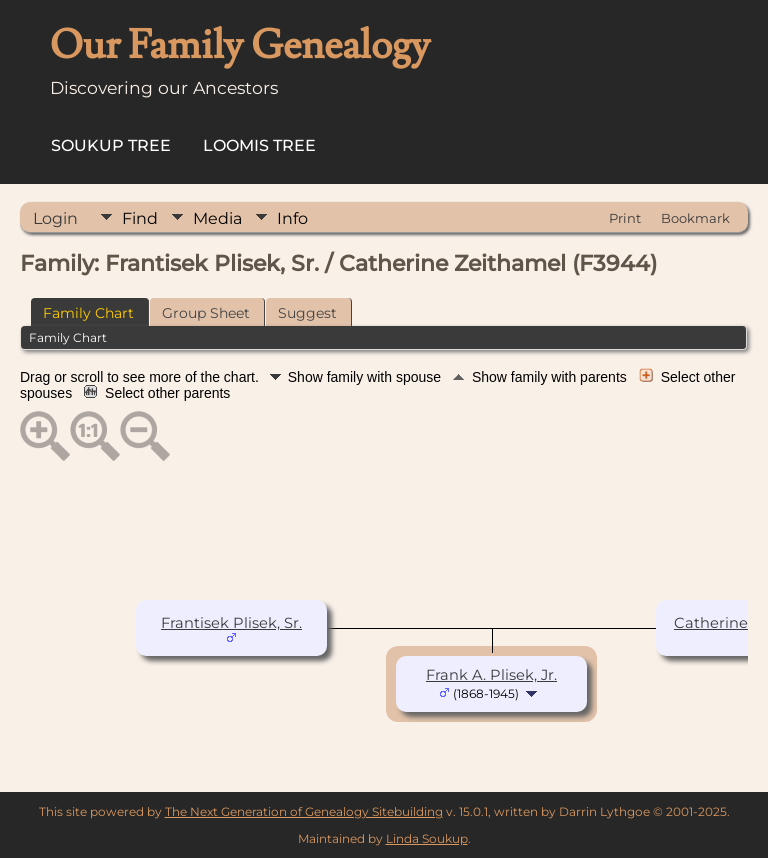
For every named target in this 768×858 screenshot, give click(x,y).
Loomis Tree (259, 145)
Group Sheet (206, 313)
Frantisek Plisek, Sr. (231, 623)
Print (625, 218)
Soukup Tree (111, 145)
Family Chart (88, 313)
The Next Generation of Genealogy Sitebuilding (304, 811)
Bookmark (695, 218)
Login (55, 218)
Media (217, 218)
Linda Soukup (427, 838)
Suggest (307, 313)
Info (292, 218)
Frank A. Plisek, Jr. (491, 675)
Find (140, 218)
